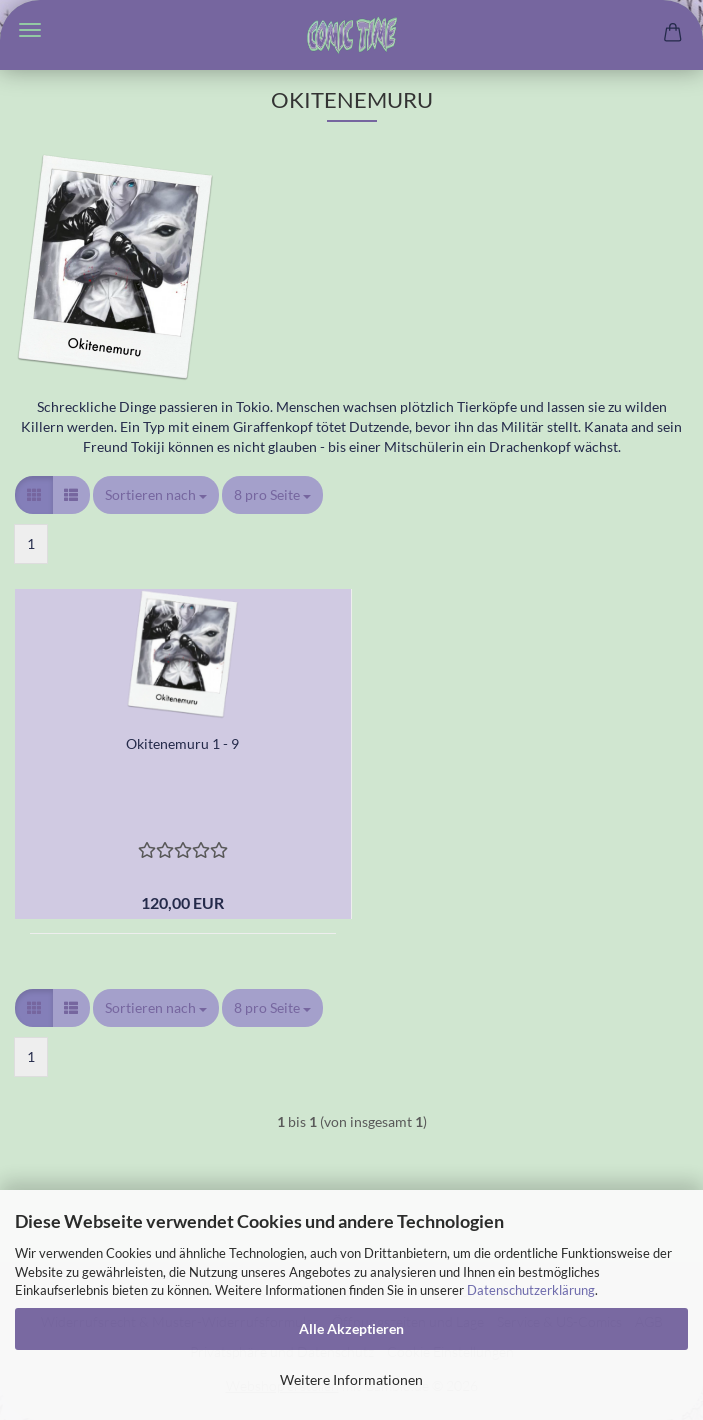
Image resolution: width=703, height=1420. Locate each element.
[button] (34, 495)
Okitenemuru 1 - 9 (182, 743)
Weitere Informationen (351, 1379)
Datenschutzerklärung (531, 1290)
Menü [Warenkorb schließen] (30, 30)
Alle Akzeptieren (351, 1328)
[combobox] (156, 495)
